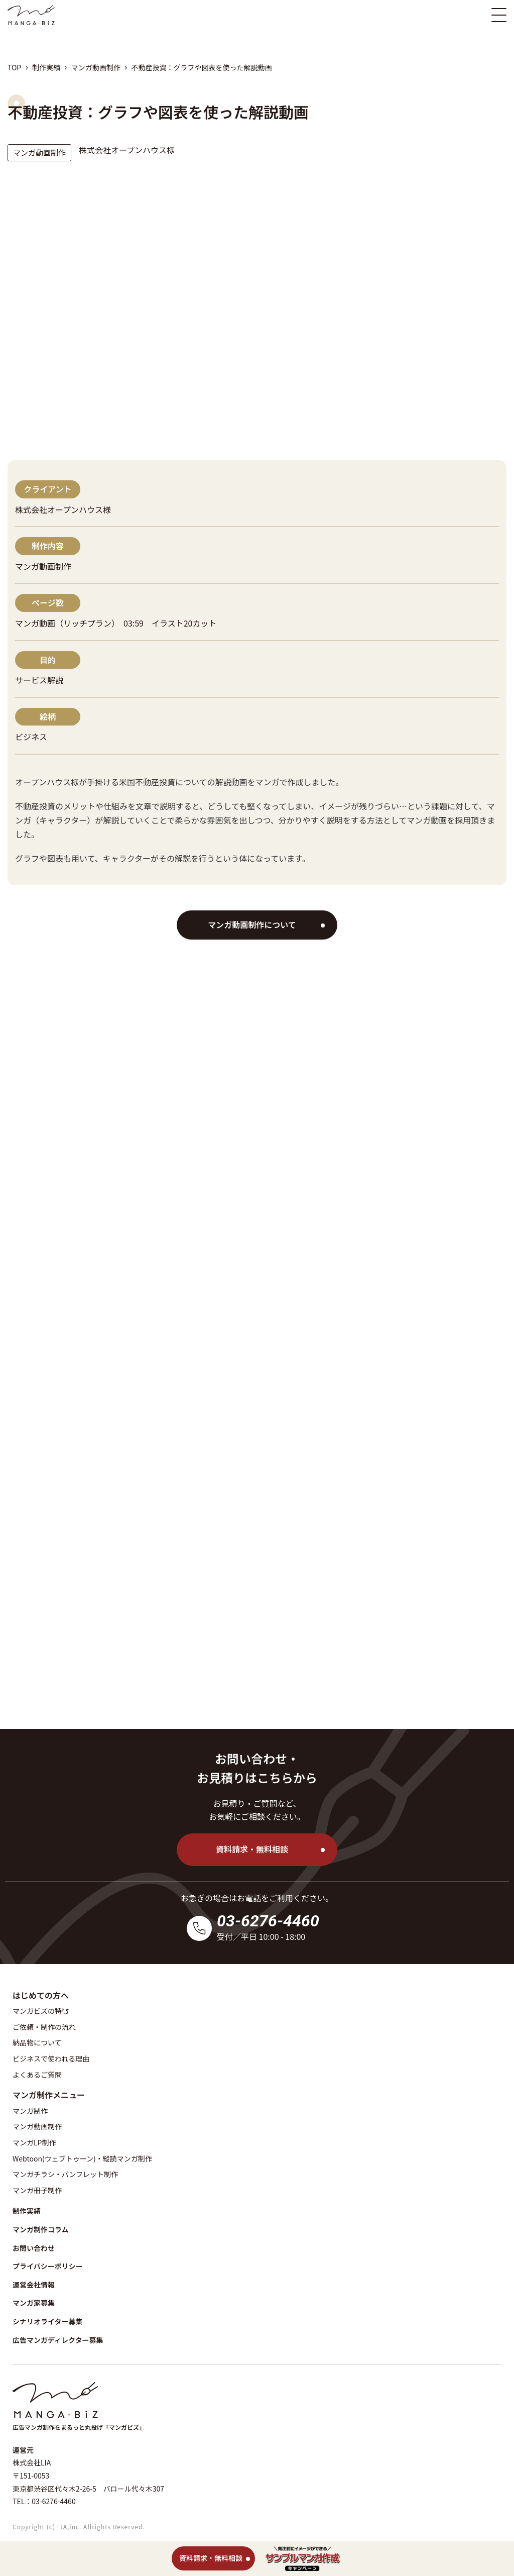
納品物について (37, 2042)
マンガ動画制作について (252, 924)
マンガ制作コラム (41, 2229)
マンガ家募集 (34, 2303)
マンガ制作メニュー (49, 2095)
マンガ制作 (30, 2111)
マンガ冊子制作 (37, 2190)
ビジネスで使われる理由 (51, 2058)
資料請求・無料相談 (252, 1849)
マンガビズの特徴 (41, 2011)
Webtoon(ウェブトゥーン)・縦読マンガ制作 (82, 2158)
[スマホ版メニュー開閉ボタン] (498, 15)
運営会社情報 (34, 2285)
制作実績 (46, 67)
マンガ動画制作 (95, 67)
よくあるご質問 (37, 2075)
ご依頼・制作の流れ (44, 2027)
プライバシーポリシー (48, 2266)
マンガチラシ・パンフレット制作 (65, 2174)
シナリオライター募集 (47, 2321)
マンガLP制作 (34, 2142)
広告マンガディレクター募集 (58, 2340)
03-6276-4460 (268, 1920)
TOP (14, 67)
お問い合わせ (34, 2248)
